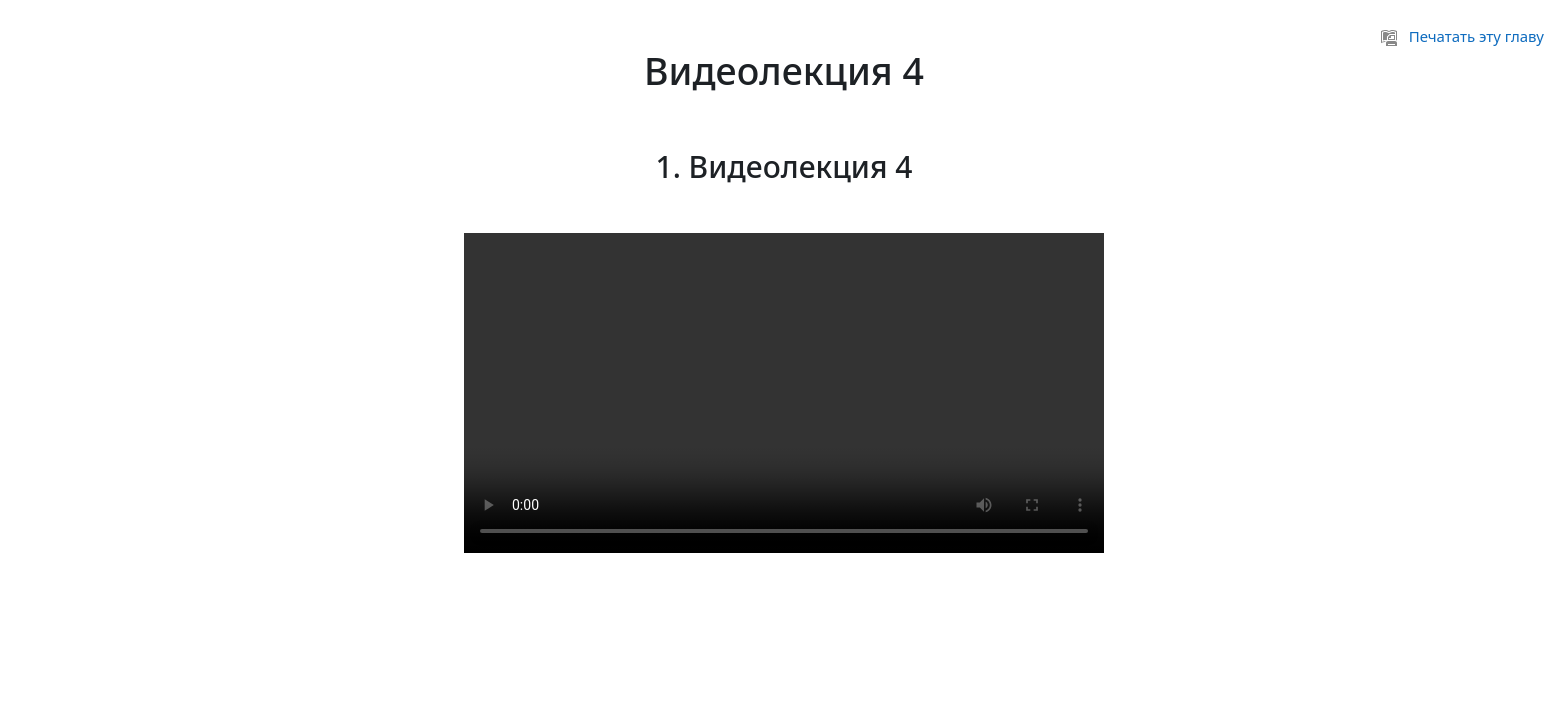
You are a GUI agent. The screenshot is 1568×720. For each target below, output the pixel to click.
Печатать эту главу (1462, 36)
